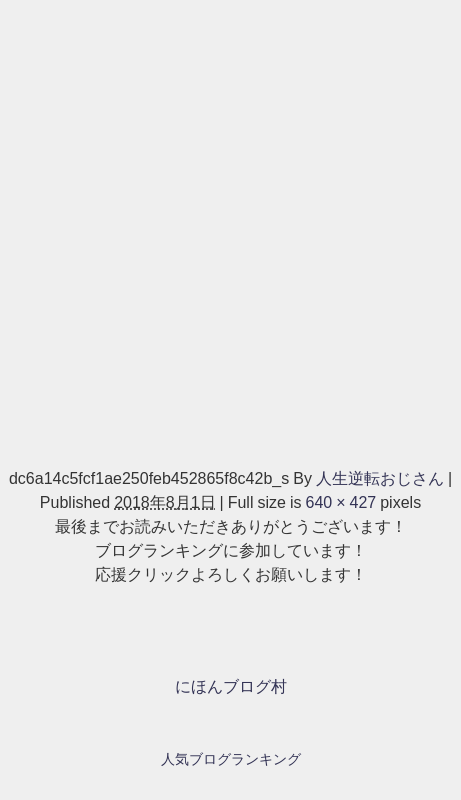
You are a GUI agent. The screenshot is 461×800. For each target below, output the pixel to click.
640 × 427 (340, 502)
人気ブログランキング (231, 759)
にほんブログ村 (231, 686)
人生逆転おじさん (380, 478)
